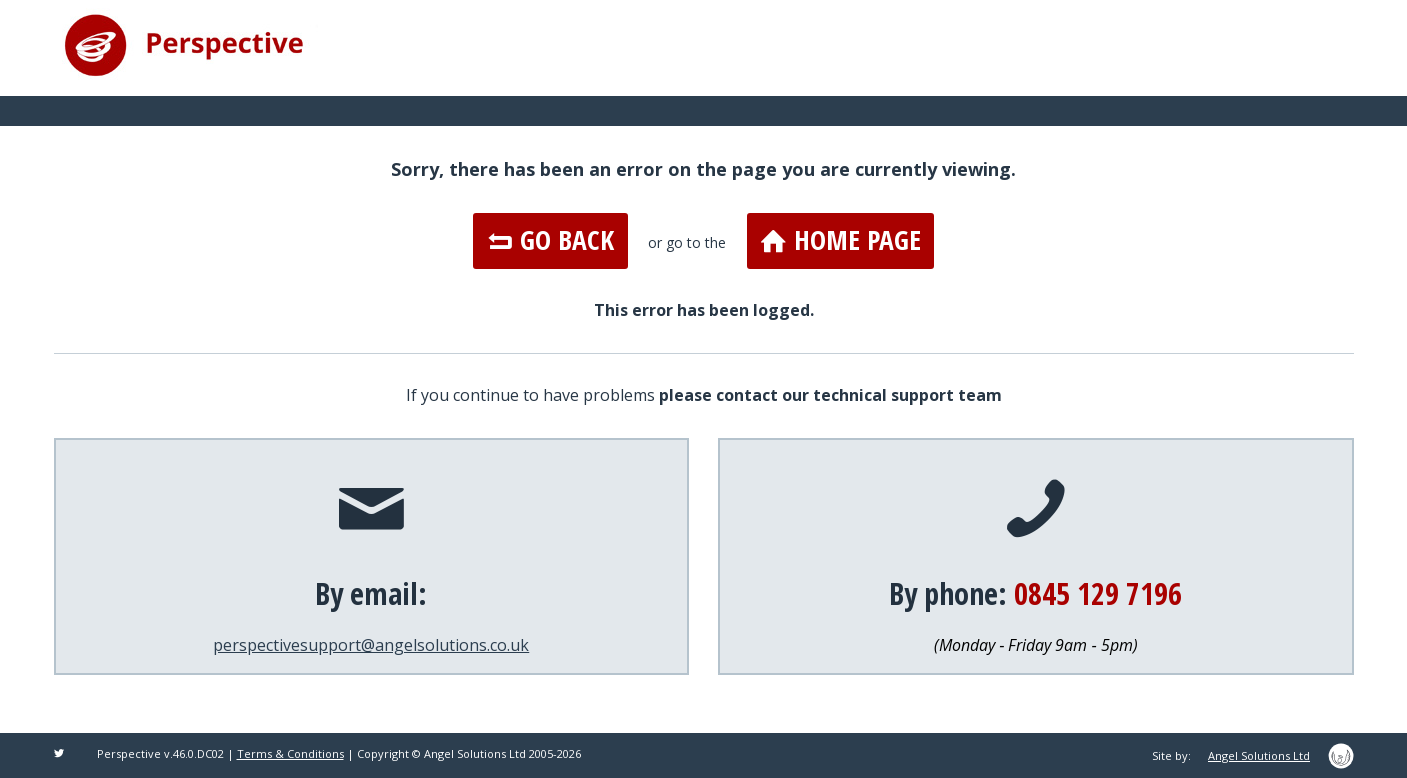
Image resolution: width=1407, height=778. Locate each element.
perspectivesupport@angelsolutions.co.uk (371, 645)
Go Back (550, 240)
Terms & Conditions (290, 753)
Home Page (841, 240)
